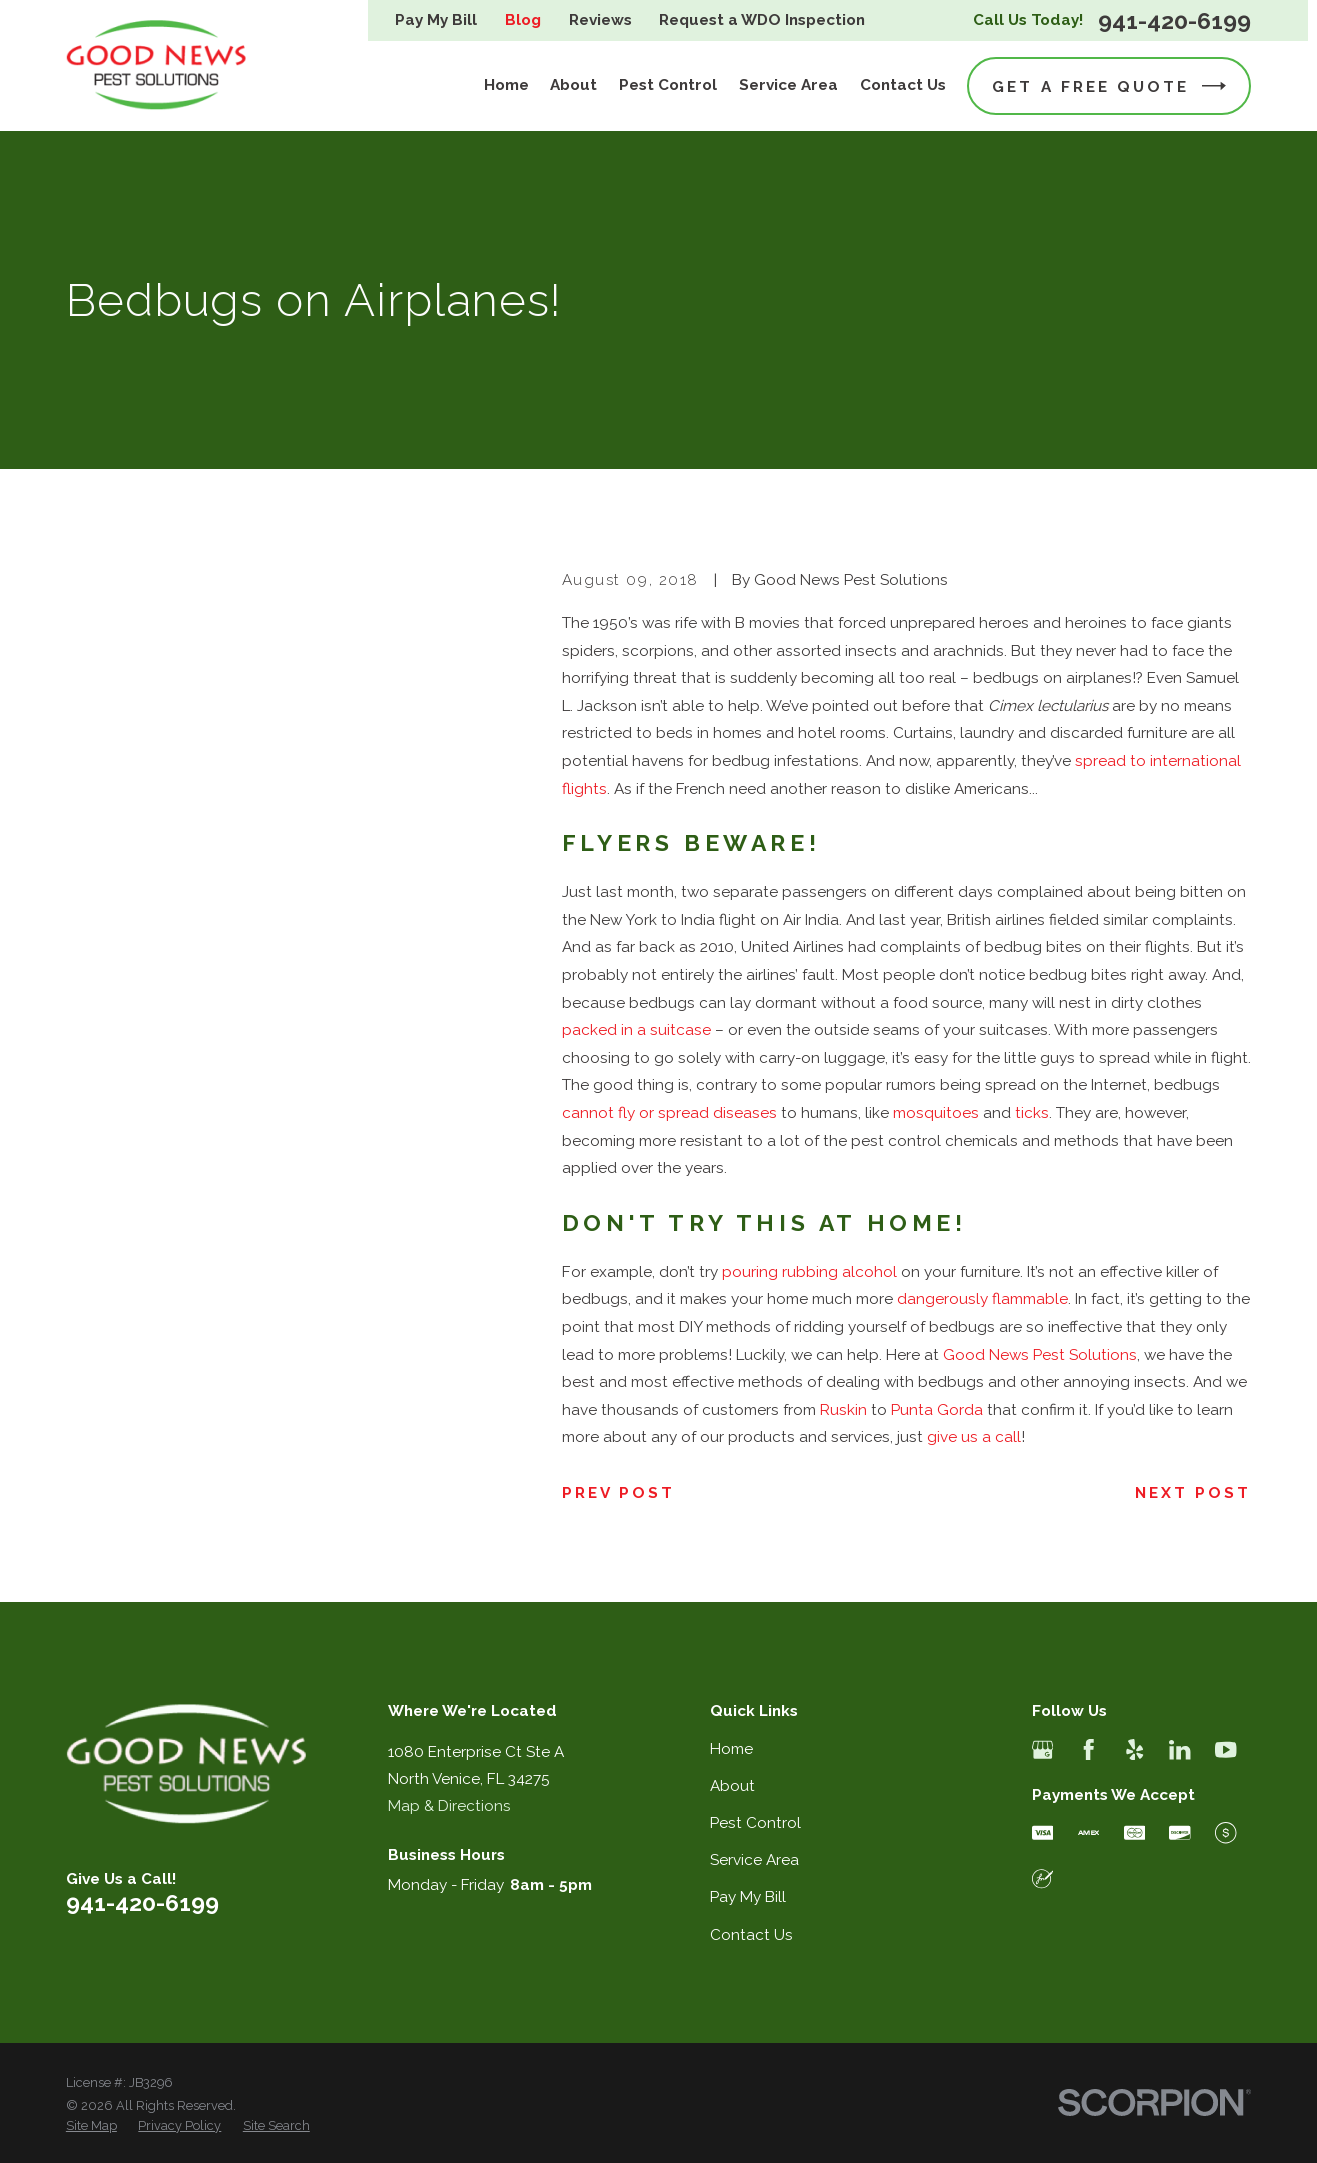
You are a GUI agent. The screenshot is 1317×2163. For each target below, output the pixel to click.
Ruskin (843, 1410)
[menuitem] (91, 2126)
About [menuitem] (573, 85)
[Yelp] (1134, 1749)
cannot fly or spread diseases (669, 1113)
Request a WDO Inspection (762, 20)
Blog (523, 20)
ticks (1032, 1113)
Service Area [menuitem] (788, 85)
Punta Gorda (937, 1410)
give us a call (974, 1437)
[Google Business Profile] (1042, 1749)
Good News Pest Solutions (1040, 1355)
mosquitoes (936, 1113)
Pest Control (755, 1823)
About (732, 1786)
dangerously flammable (982, 1299)
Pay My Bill (436, 20)
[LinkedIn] (1179, 1749)
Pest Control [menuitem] (668, 85)
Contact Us (751, 1935)
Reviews (600, 20)
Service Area (754, 1860)
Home (731, 1749)
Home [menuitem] (506, 85)
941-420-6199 (1174, 20)
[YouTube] (1225, 1749)
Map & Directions (449, 1806)
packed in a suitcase (636, 1030)
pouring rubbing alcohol (809, 1272)
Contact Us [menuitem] (903, 85)
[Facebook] (1088, 1749)
